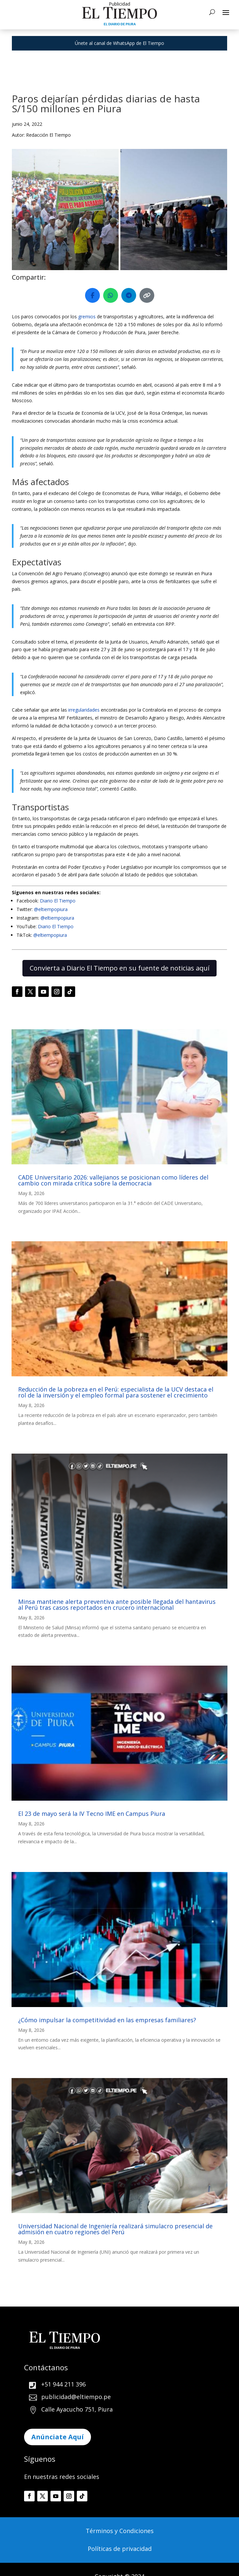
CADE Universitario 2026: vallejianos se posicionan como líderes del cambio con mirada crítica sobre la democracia (113, 1180)
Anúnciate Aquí (57, 2436)
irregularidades (83, 710)
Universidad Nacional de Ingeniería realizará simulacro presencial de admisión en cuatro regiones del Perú (115, 2229)
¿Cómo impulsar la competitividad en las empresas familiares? (107, 2020)
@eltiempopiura (51, 909)
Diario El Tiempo (57, 901)
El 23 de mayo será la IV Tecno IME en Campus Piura (91, 1813)
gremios (87, 316)
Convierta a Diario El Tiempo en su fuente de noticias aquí (119, 968)
